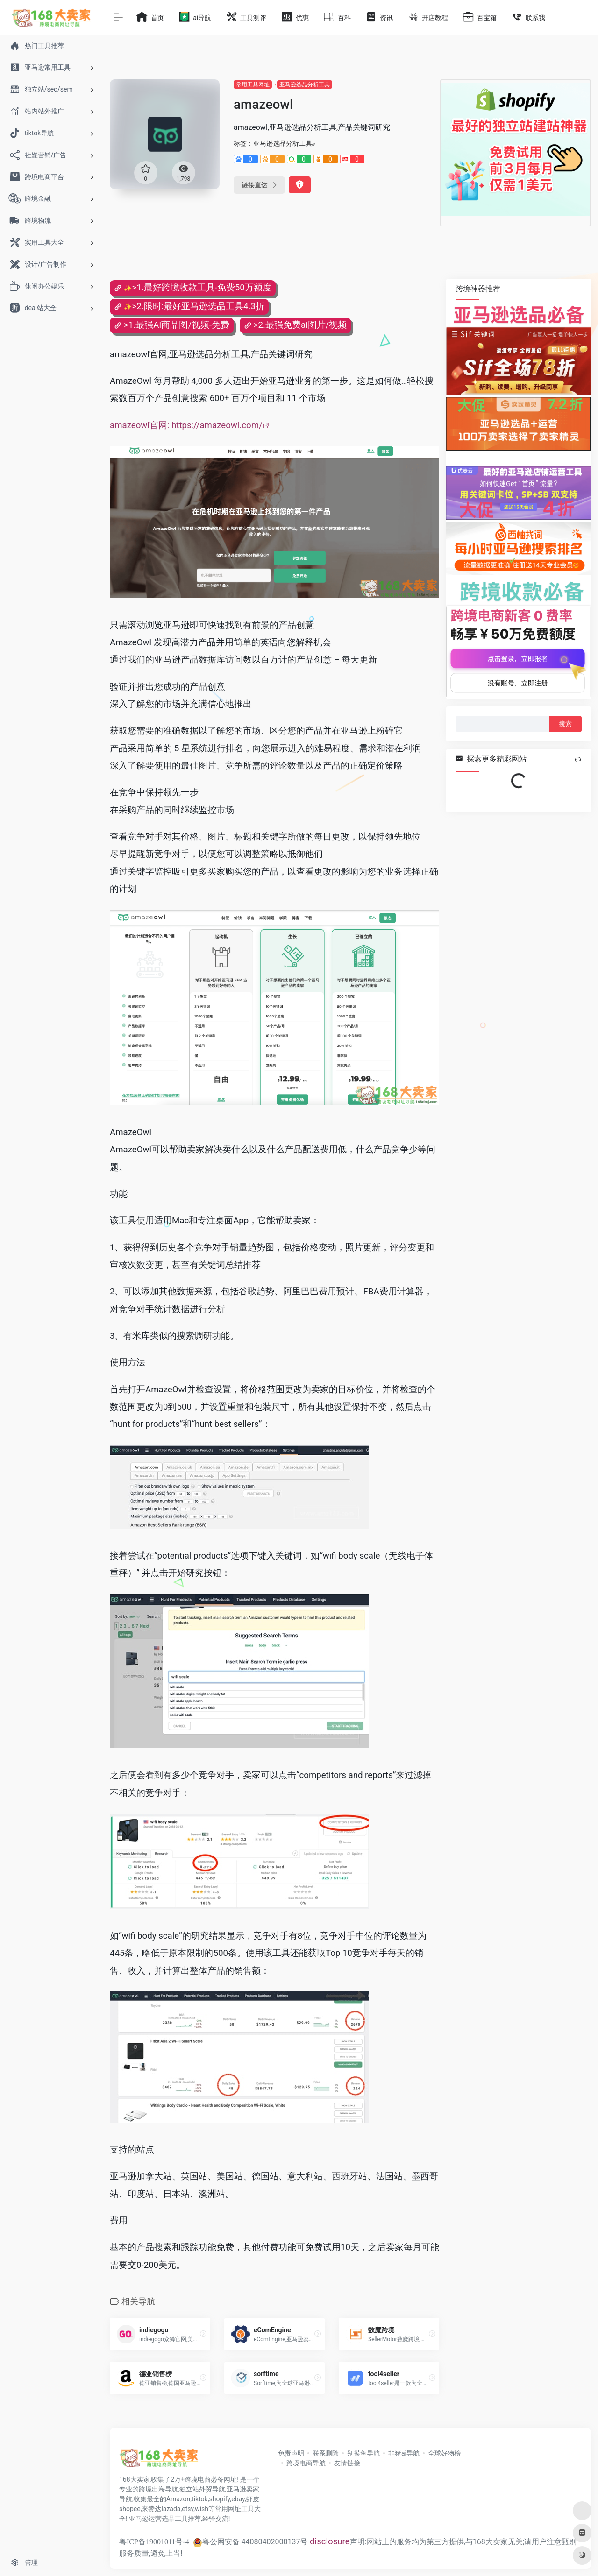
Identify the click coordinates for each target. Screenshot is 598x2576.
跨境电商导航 (306, 2463)
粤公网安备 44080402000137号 (250, 2541)
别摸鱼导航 (363, 2453)
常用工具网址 (253, 84)
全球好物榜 (444, 2453)
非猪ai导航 (404, 2453)
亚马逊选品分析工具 (304, 84)
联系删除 (326, 2453)
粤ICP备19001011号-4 (154, 2542)
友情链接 (347, 2463)
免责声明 (291, 2453)
